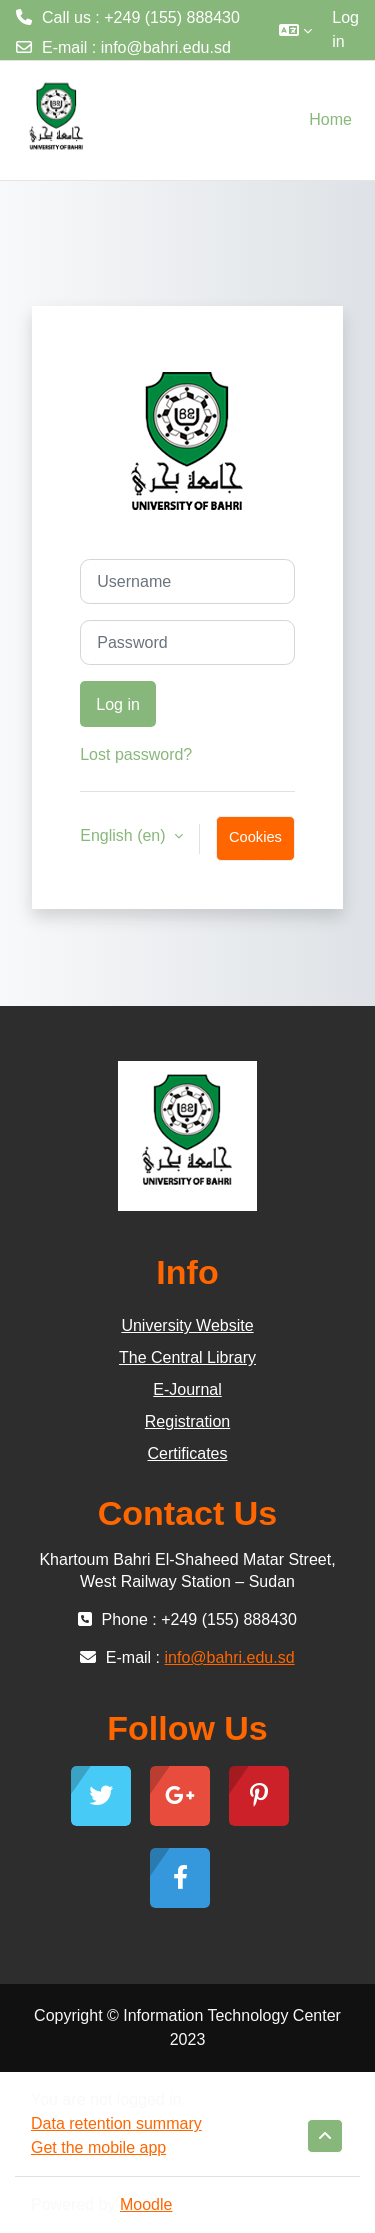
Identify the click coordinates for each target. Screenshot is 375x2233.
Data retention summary (116, 2123)
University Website (187, 1325)
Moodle (146, 2204)
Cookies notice (255, 845)
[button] (295, 30)
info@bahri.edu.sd (166, 47)
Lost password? (136, 754)
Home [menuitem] (330, 119)
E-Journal (187, 1389)
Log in (345, 29)
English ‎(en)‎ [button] (125, 835)
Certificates (187, 1453)
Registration (187, 1421)
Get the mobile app (98, 2147)
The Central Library (187, 1357)
